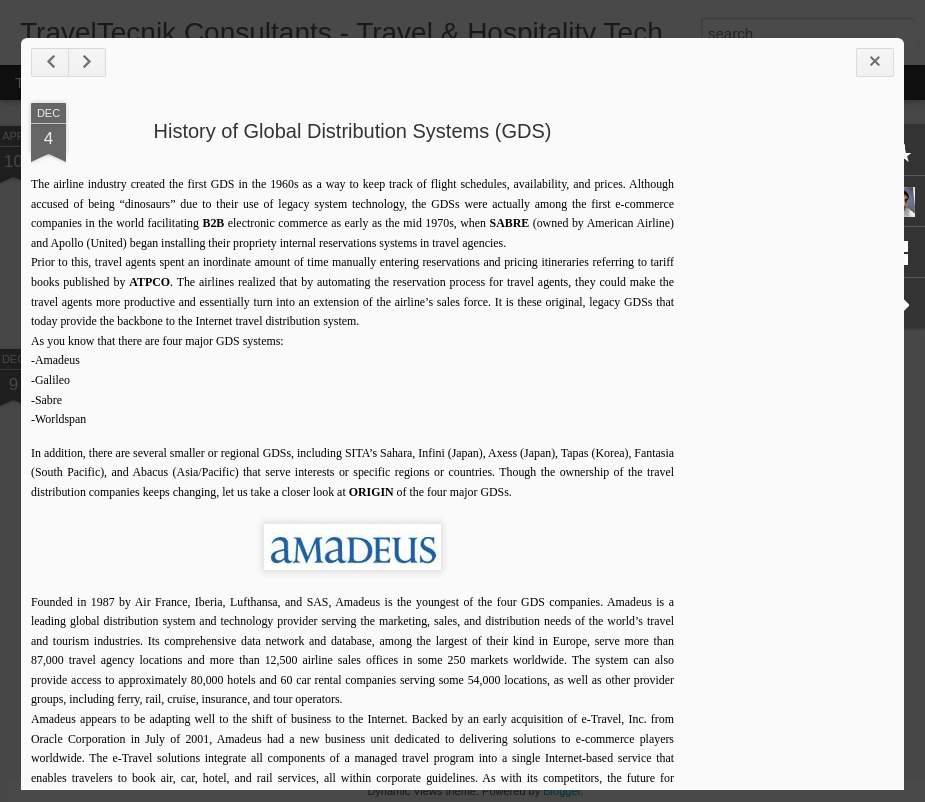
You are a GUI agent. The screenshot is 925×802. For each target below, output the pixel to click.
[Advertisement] (784, 418)
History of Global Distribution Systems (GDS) (353, 131)
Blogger (561, 791)
